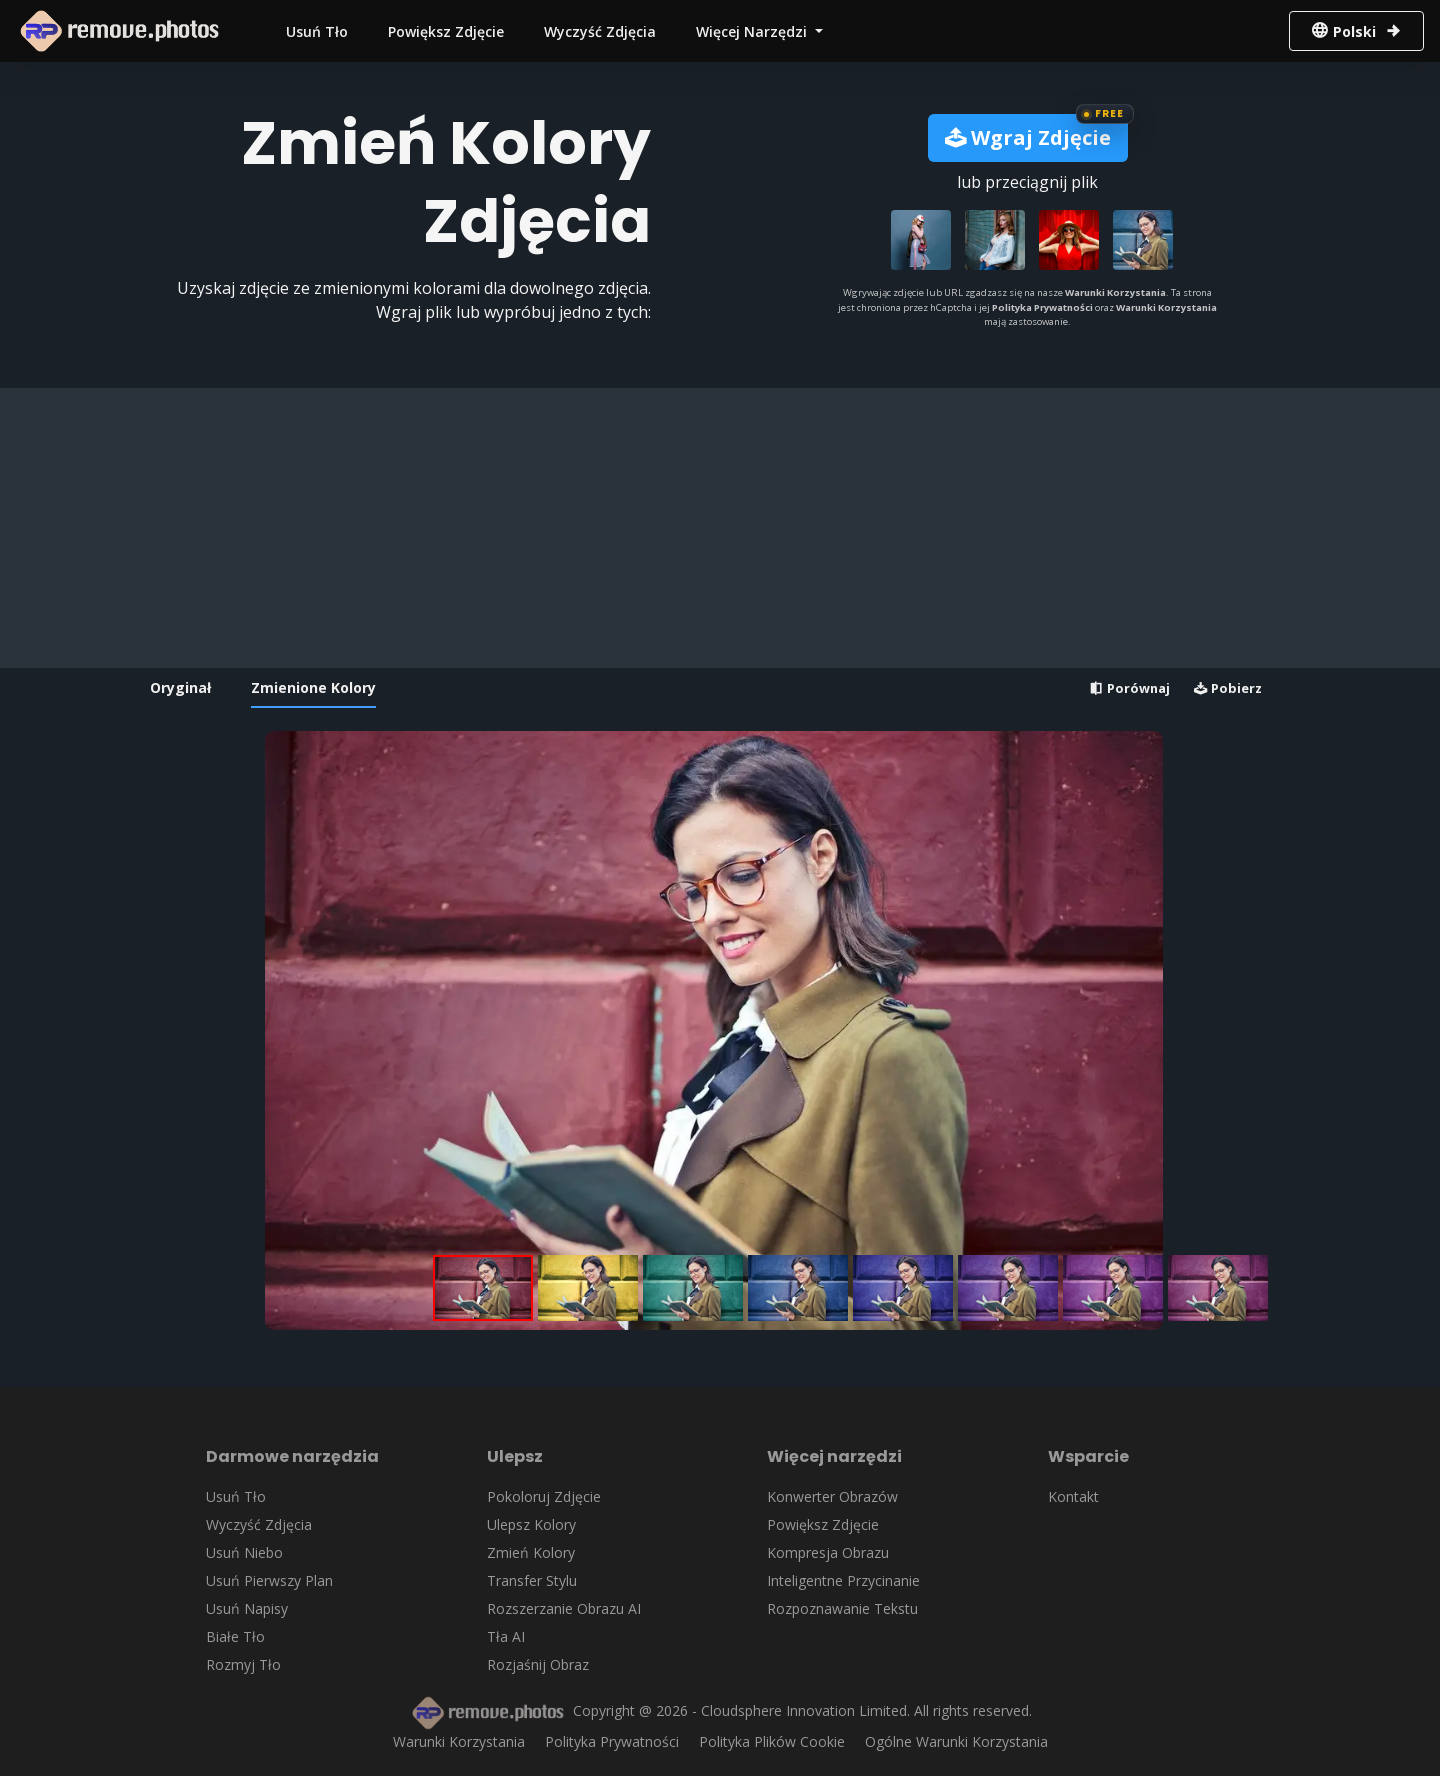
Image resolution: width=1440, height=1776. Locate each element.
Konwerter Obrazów (832, 1496)
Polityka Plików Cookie (772, 1741)
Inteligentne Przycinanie (843, 1580)
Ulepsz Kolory (531, 1524)
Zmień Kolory (531, 1552)
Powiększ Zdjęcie (446, 31)
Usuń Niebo (244, 1552)
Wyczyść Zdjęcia (600, 31)
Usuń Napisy (247, 1608)
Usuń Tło (317, 31)
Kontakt (1073, 1496)
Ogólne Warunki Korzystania (956, 1741)
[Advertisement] (714, 528)
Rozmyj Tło (243, 1664)
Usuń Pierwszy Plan (269, 1580)
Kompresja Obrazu (828, 1552)
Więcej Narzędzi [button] (753, 31)
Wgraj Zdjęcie (1028, 137)
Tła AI (506, 1636)
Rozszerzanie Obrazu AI (564, 1608)
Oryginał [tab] (180, 687)
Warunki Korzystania (1115, 292)
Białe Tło (235, 1636)
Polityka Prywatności (1042, 307)
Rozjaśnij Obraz (538, 1664)
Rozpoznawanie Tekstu (842, 1608)
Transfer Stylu (532, 1580)
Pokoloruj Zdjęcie (544, 1496)
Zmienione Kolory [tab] (313, 687)
